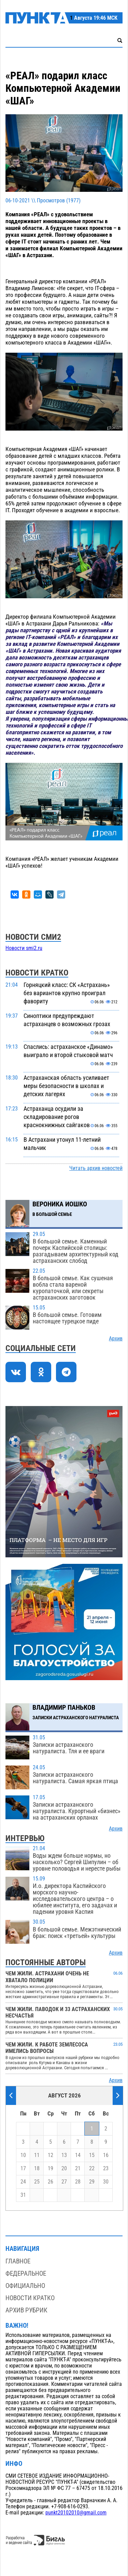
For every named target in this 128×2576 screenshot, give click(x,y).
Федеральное (25, 2273)
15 (92, 2155)
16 (106, 2155)
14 (78, 2155)
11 (37, 2155)
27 (64, 2182)
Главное (17, 2261)
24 (23, 2182)
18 (37, 2168)
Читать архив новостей (96, 1168)
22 (92, 2168)
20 (64, 2168)
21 (78, 2168)
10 (23, 2155)
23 (106, 2168)
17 (23, 2168)
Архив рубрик (26, 2310)
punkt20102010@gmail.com (75, 2513)
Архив (116, 1339)
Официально (25, 2286)
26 (50, 2182)
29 (92, 2182)
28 (78, 2182)
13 (64, 2155)
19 (50, 2168)
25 (37, 2182)
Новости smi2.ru (23, 948)
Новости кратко (30, 2298)
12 (50, 2155)
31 (23, 2195)
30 (106, 2182)
